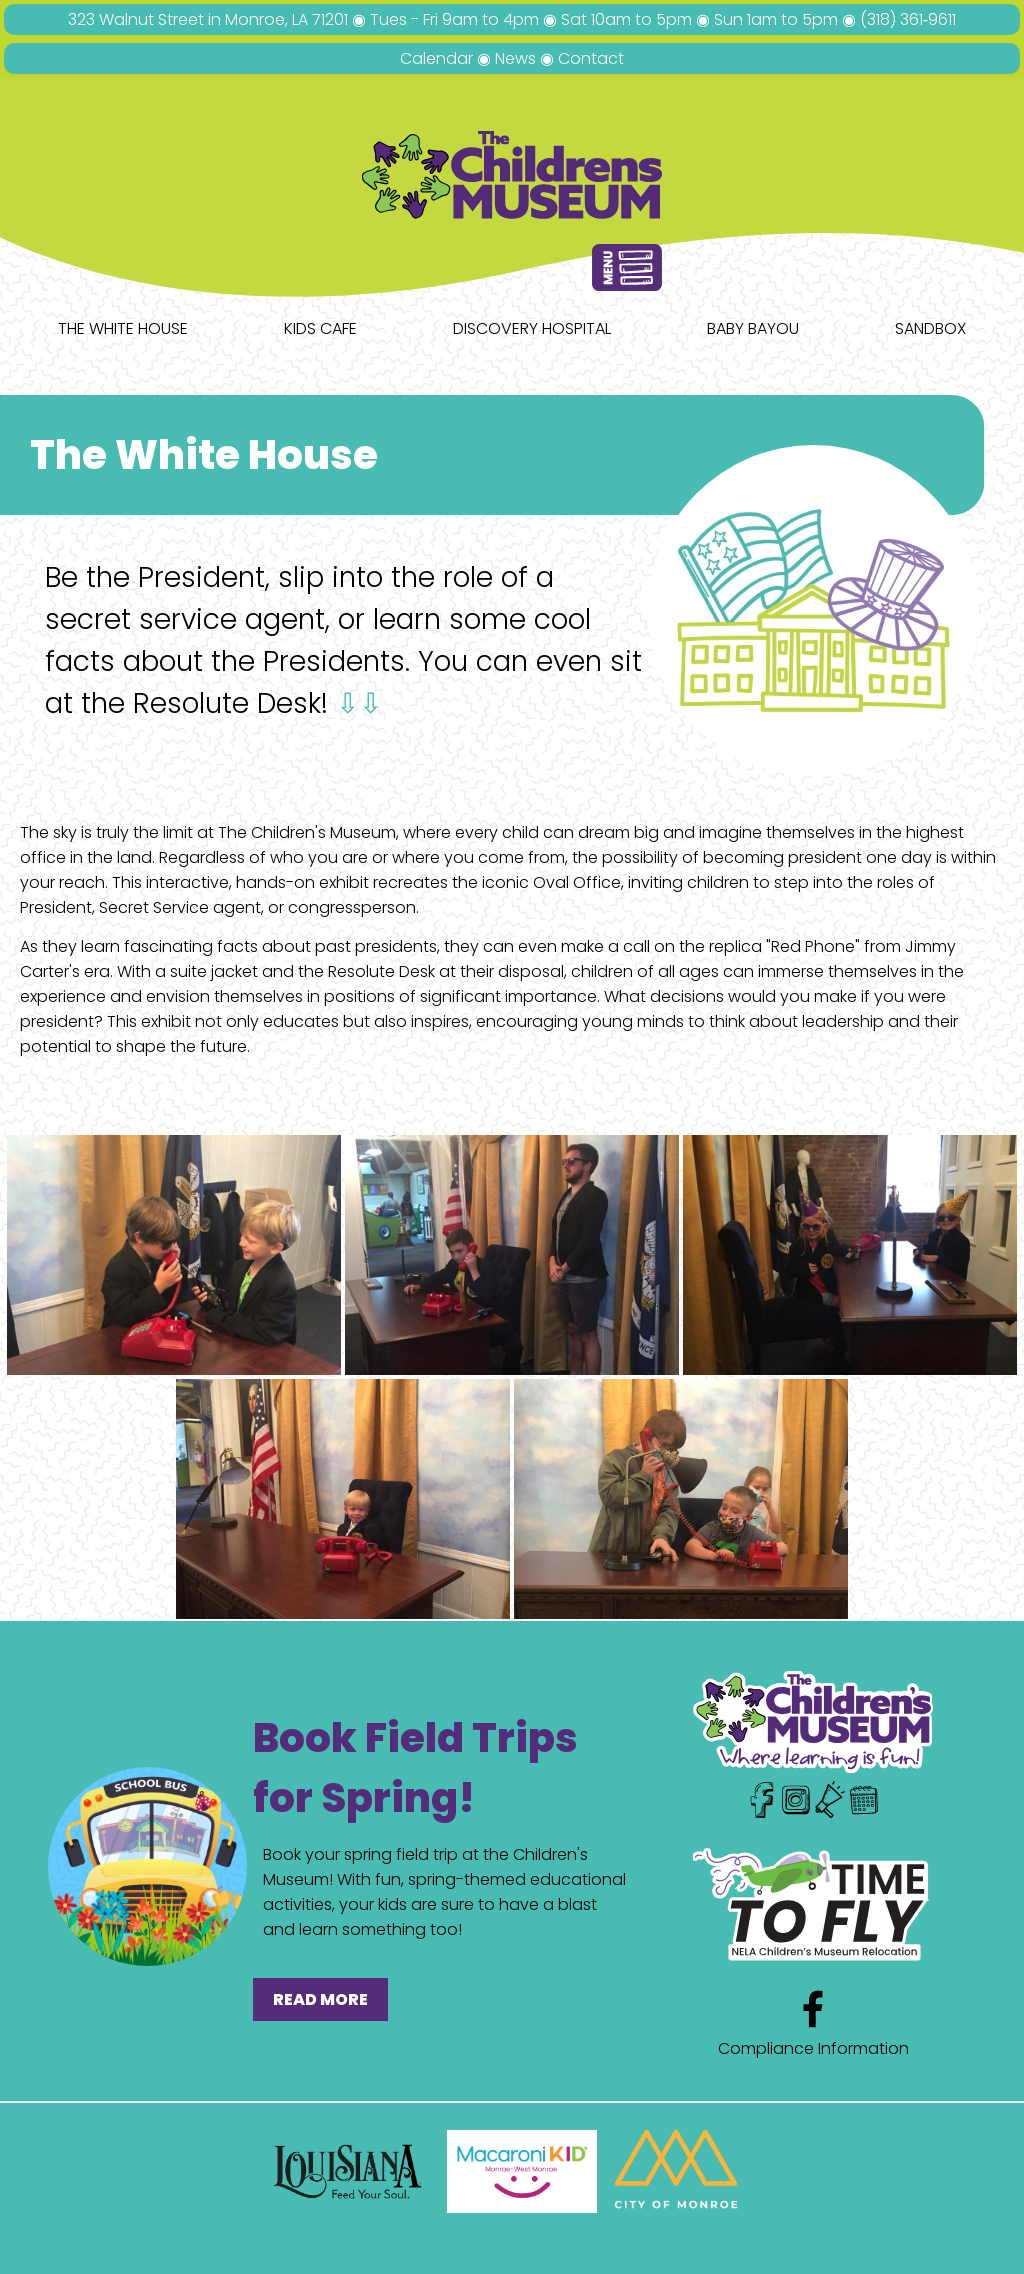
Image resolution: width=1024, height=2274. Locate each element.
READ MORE (320, 1999)
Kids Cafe (320, 328)
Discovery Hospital (532, 328)
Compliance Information (813, 2048)
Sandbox (930, 328)
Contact (591, 58)
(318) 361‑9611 (908, 19)
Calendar (436, 58)
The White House (123, 328)
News (515, 58)
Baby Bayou (753, 328)
